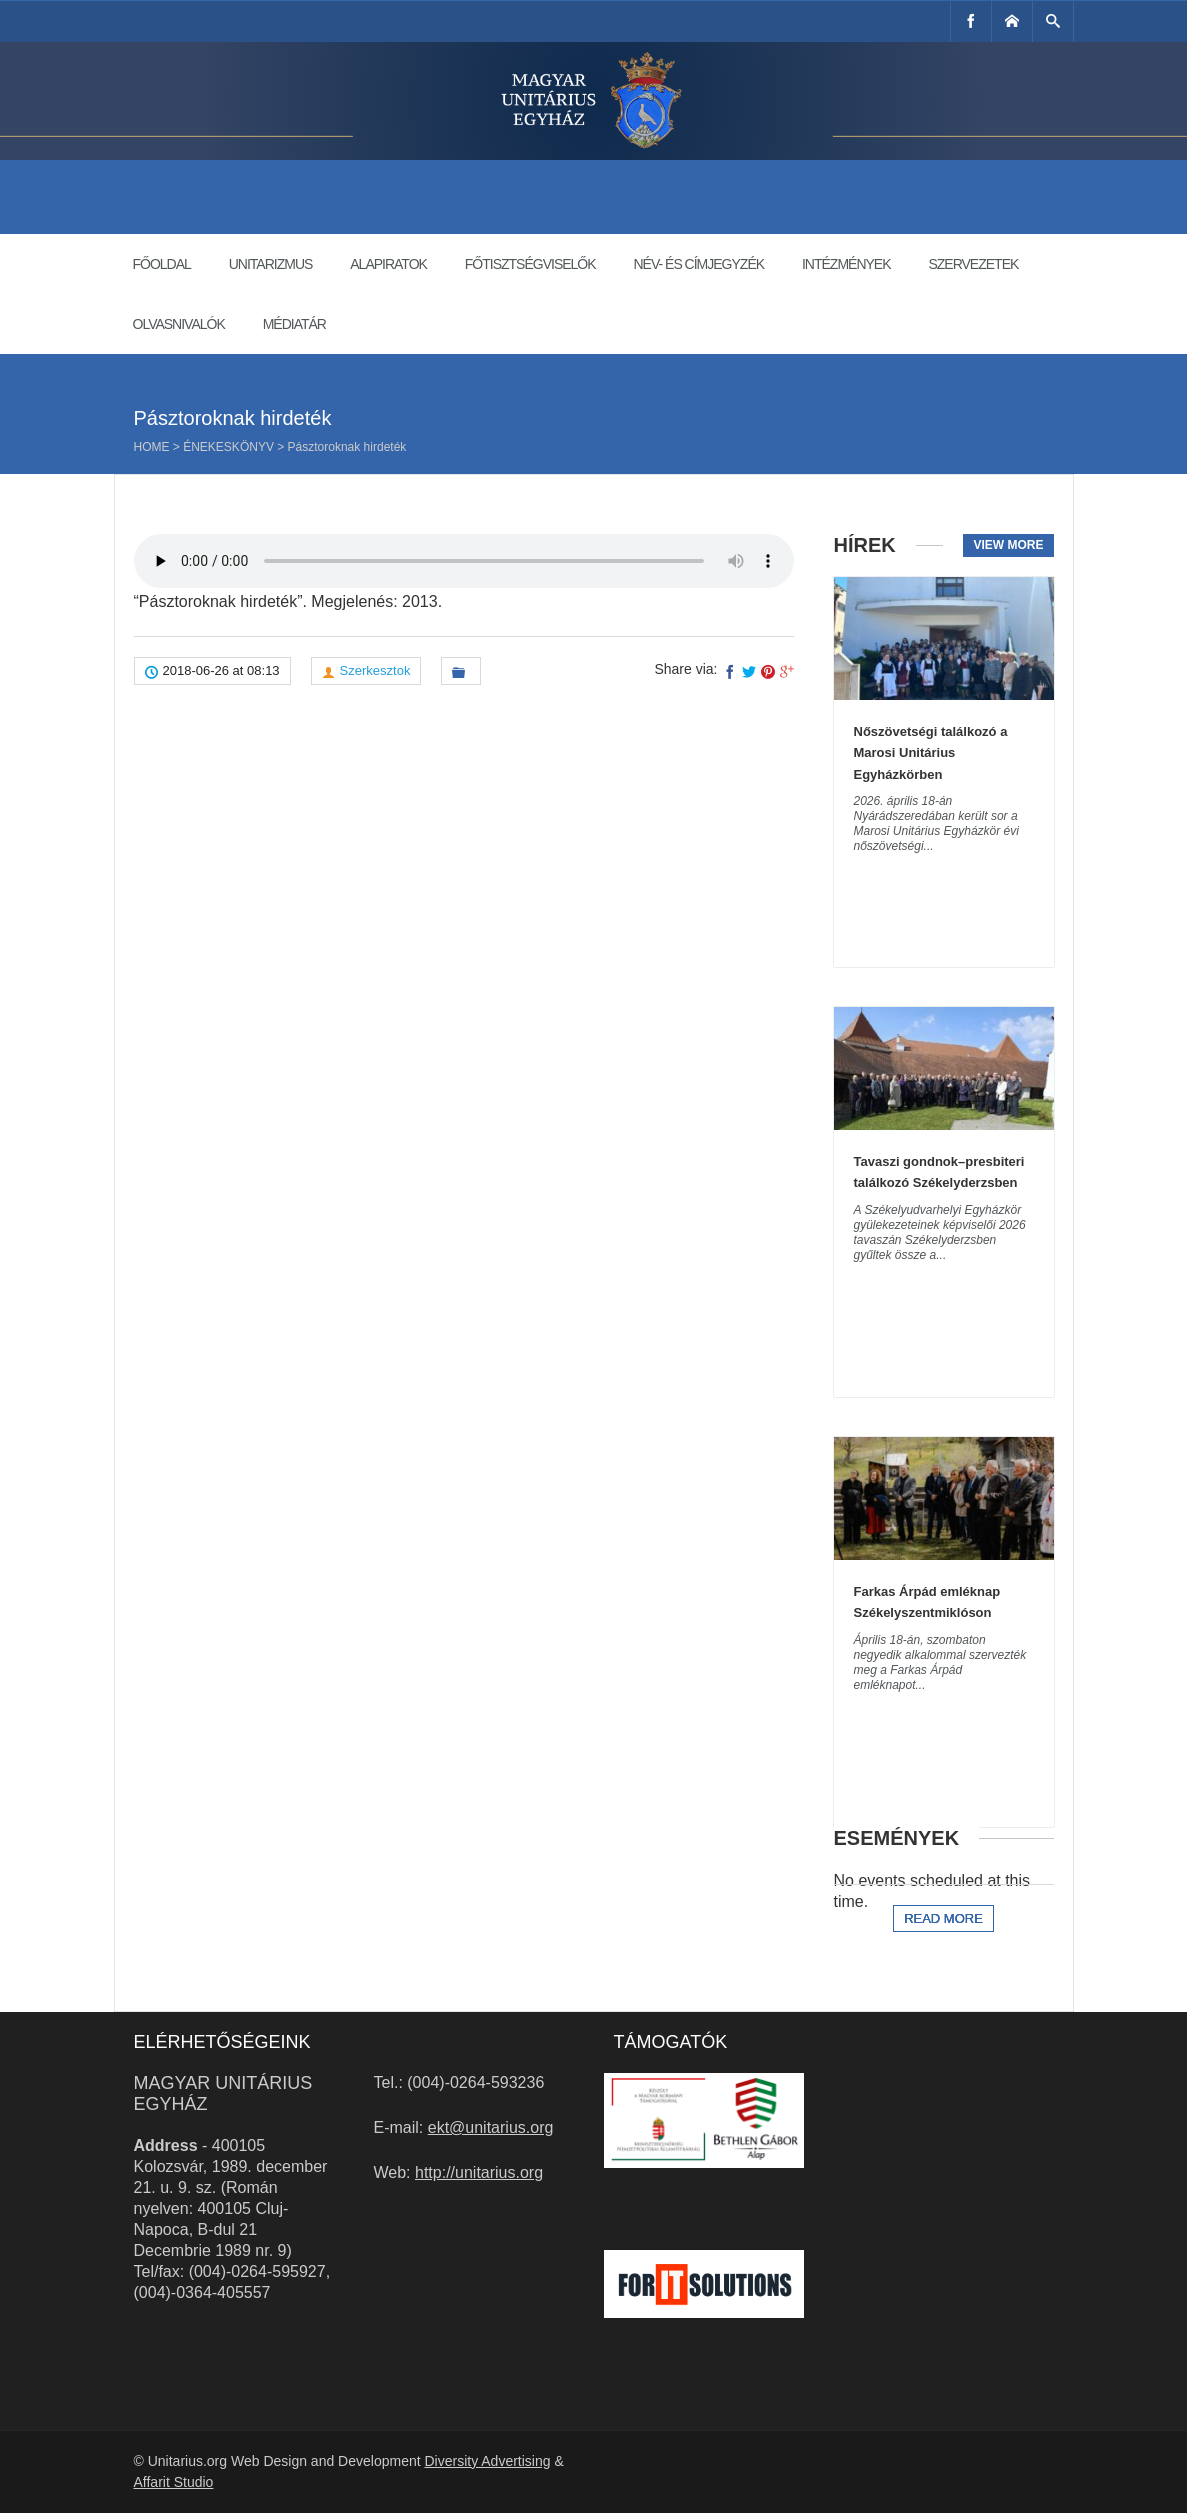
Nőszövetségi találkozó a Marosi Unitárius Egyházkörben (931, 753)
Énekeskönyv (228, 447)
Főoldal (162, 264)
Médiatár (294, 324)
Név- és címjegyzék (698, 264)
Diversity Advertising (487, 2461)
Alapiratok (388, 264)
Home (152, 447)
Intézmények (846, 264)
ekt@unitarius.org (491, 2127)
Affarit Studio (174, 2482)
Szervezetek (973, 264)
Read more (943, 1918)
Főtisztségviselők (530, 264)
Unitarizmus (271, 264)
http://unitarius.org (479, 2172)
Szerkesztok (375, 670)
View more (1008, 545)
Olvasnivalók (179, 324)
